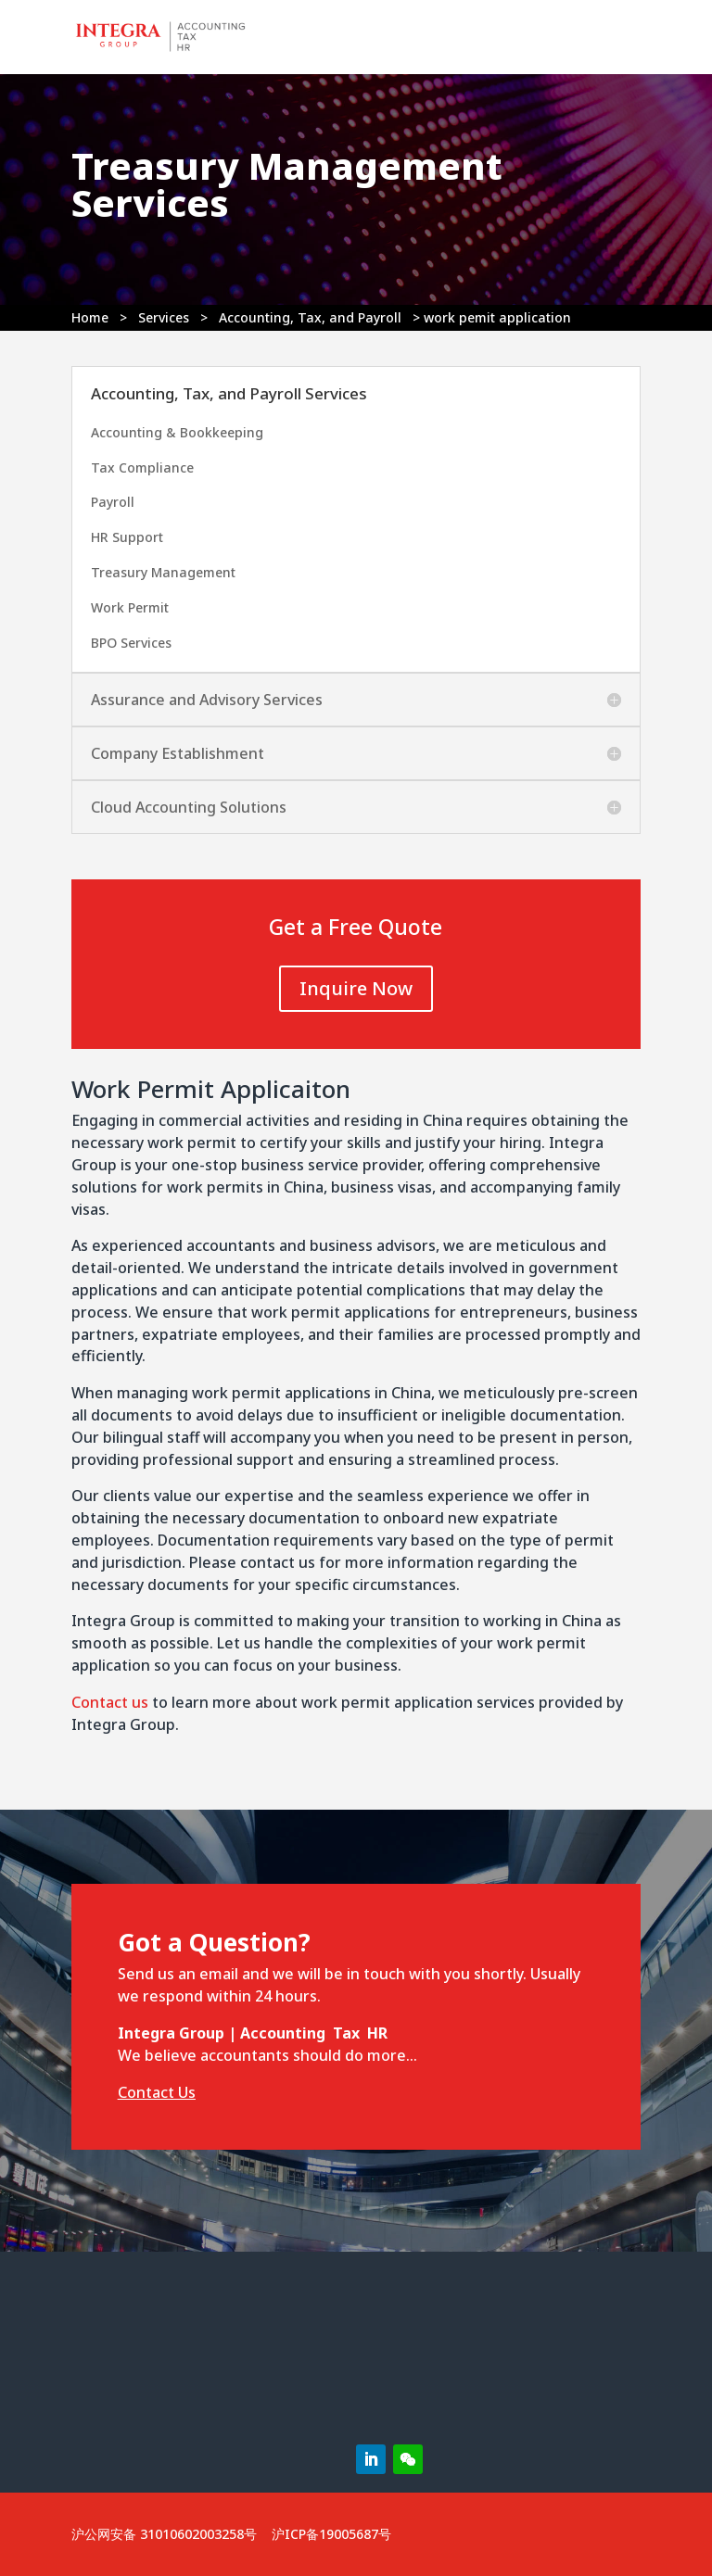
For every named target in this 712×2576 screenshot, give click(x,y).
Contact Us (157, 2092)
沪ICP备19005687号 (331, 2534)
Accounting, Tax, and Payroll (310, 317)
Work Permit (130, 607)
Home (89, 317)
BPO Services (131, 642)
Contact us (109, 1702)
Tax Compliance (142, 467)
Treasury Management (163, 572)
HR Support (127, 537)
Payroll (112, 502)
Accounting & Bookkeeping (177, 432)
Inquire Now (356, 988)
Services (163, 317)
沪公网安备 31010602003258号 (164, 2534)
